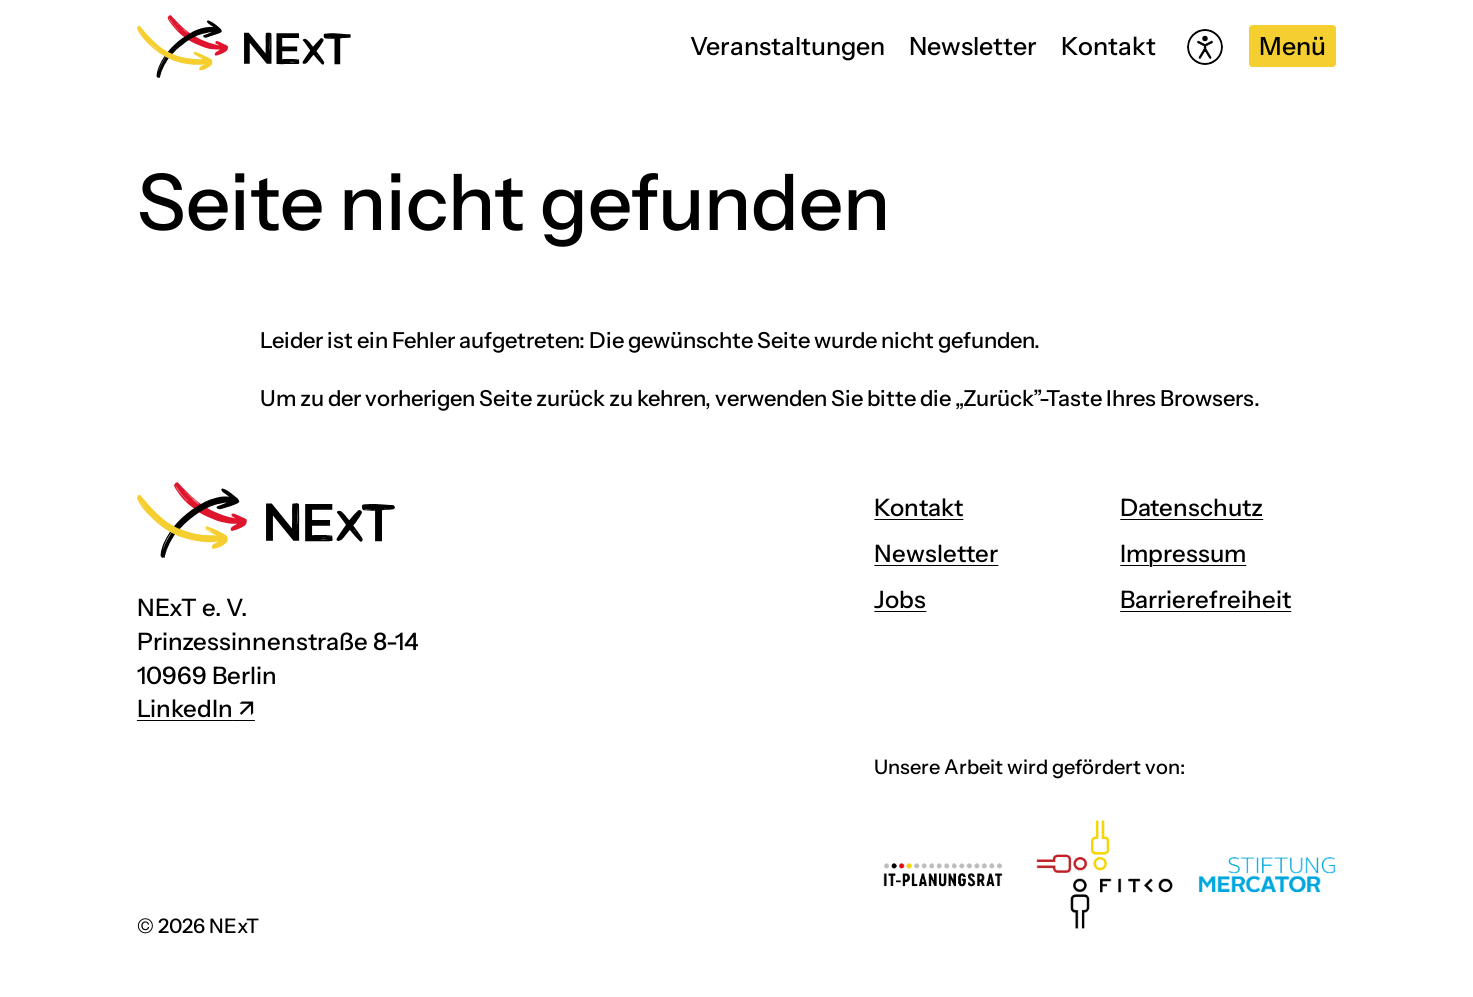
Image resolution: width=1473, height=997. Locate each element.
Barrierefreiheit (1205, 599)
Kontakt (1108, 46)
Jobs (900, 599)
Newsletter (973, 46)
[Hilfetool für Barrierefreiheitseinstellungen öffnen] (1205, 47)
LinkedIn (185, 708)
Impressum (1183, 553)
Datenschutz (1191, 507)
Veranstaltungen (787, 46)
